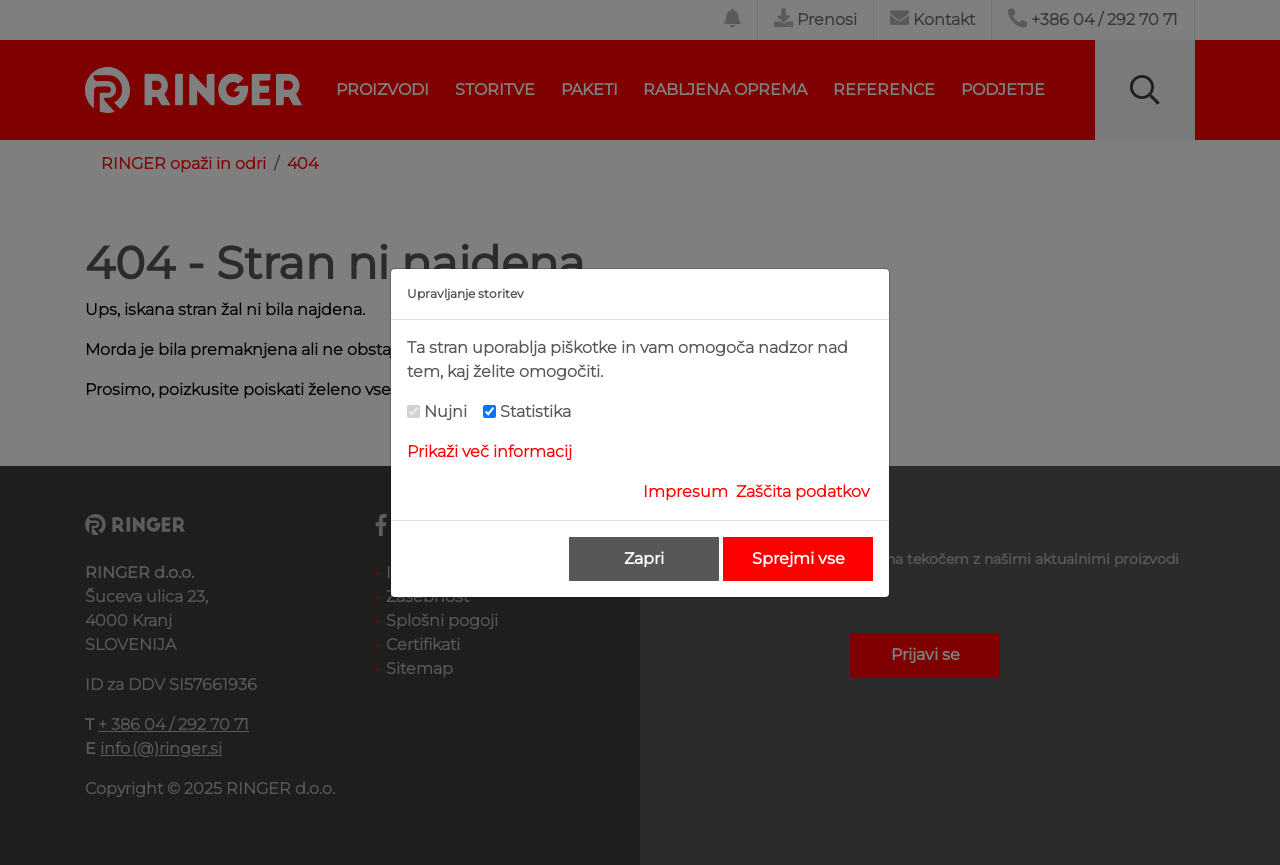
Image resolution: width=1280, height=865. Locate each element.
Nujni (445, 411)
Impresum (685, 491)
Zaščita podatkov (802, 491)
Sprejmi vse (798, 558)
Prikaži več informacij (489, 451)
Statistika (535, 411)
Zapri (644, 558)
